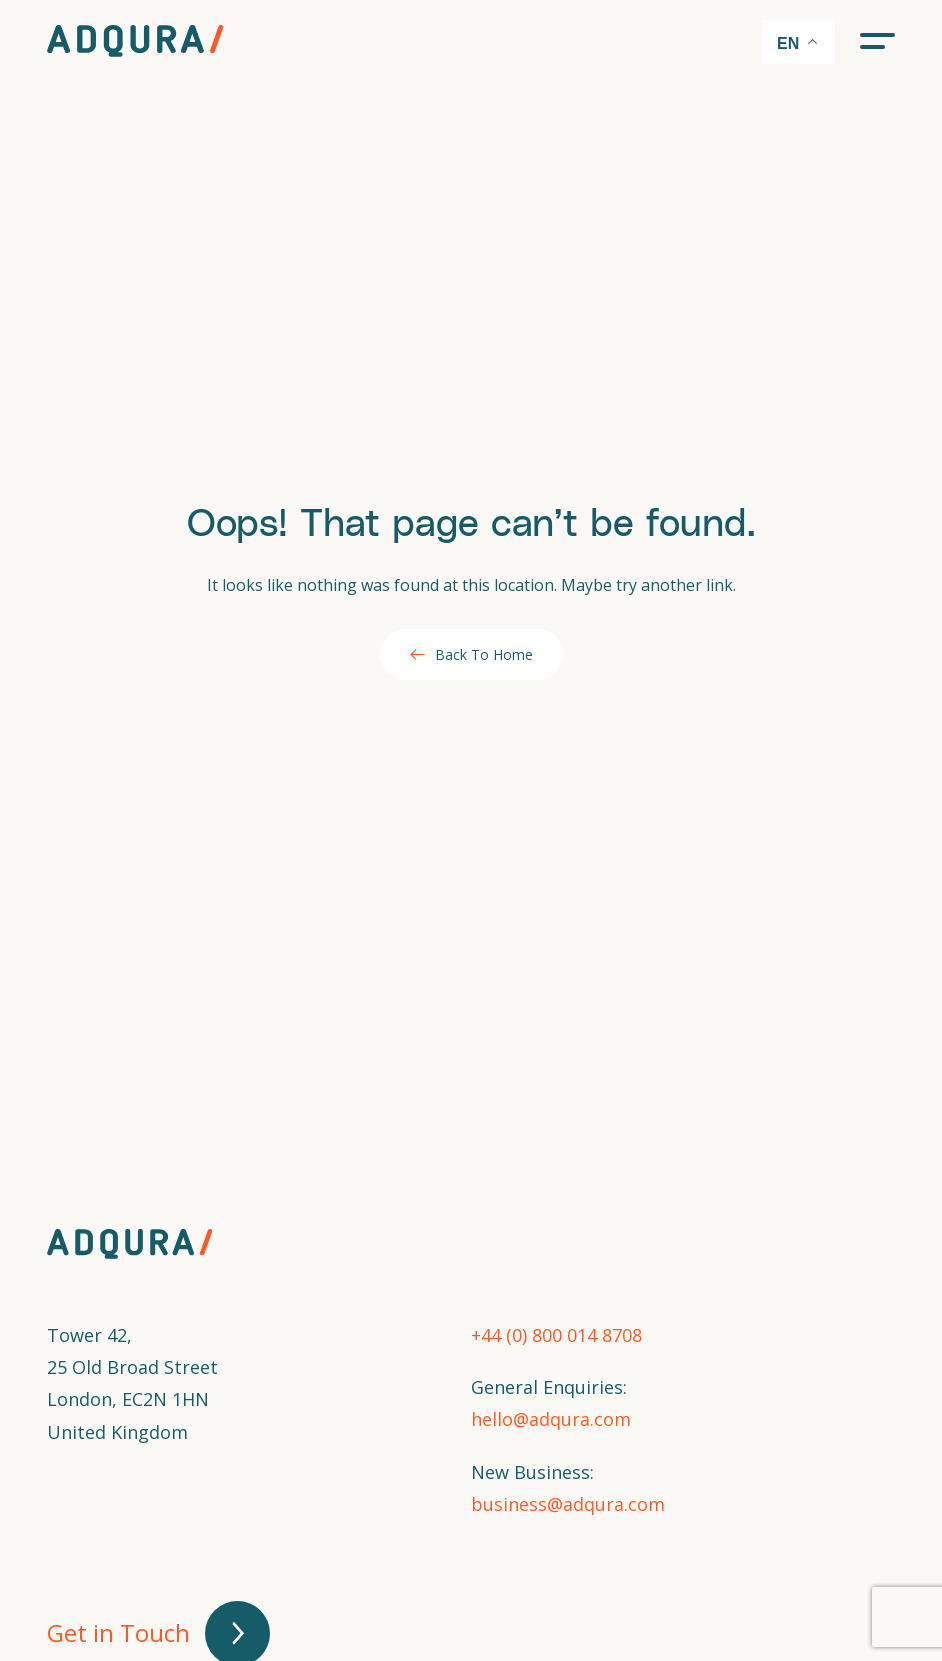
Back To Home (471, 654)
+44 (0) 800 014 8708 (556, 1335)
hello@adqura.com (551, 1419)
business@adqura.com (568, 1504)
